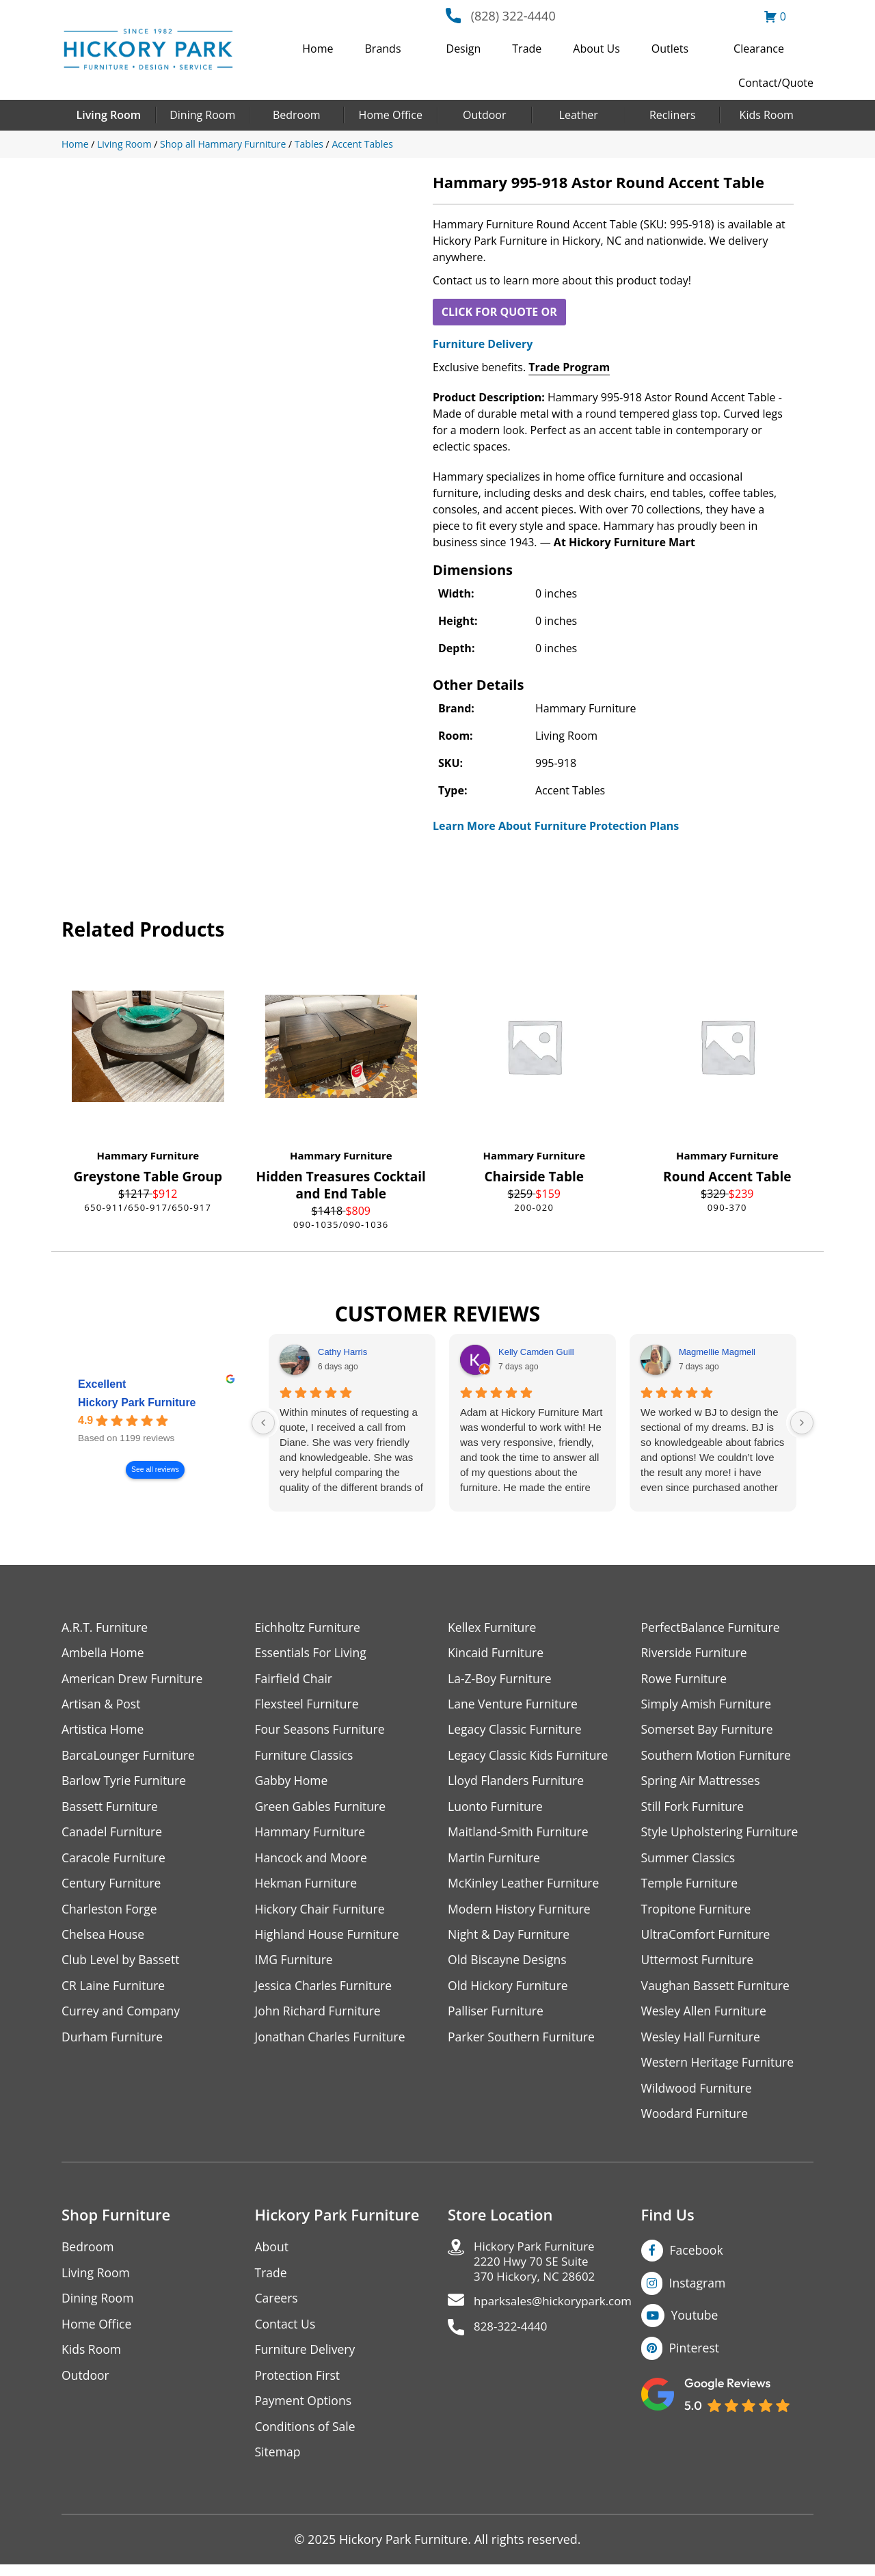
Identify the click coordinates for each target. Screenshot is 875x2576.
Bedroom (297, 114)
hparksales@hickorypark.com (558, 2312)
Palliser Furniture (497, 2017)
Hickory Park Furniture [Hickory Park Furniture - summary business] (137, 1402)
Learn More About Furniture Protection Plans (556, 825)
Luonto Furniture (496, 1809)
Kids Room (767, 114)
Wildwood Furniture (698, 2095)
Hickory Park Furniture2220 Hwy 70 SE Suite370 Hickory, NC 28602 (538, 2270)
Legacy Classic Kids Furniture (530, 1757)
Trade (526, 48)
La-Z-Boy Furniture (501, 1679)
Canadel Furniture (113, 1835)
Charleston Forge (110, 1913)
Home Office (390, 114)
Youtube (695, 2324)
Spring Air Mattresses (702, 1783)
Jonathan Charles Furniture (332, 2043)
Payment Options (304, 2411)
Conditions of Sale (306, 2437)
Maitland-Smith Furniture (520, 1835)
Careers (277, 2307)
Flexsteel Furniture (308, 1705)
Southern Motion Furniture (718, 1757)
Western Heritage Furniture (719, 2069)
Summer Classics (689, 1861)
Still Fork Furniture (693, 1809)
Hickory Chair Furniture (321, 1913)
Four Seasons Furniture (321, 1731)
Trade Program (569, 367)
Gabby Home (292, 1783)
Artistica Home (104, 1731)
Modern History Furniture (521, 1913)
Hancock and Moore (313, 1861)
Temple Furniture (690, 1887)
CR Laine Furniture (114, 1991)
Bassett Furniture (111, 1809)
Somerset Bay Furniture (709, 1731)
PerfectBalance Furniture (712, 1627)
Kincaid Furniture (497, 1653)
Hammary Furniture (147, 1155)
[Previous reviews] (263, 1422)
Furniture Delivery (483, 343)
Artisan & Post (102, 1705)
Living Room (109, 114)
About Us (596, 48)
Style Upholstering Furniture (722, 1835)
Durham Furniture (113, 2043)
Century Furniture (112, 1887)
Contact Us (286, 2333)
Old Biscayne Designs (508, 1965)
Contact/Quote (775, 82)
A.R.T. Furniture (106, 1627)
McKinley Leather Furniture (525, 1887)
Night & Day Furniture (510, 1939)
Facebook (697, 2258)
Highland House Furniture (329, 1939)
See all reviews (155, 1469)
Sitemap (278, 2463)
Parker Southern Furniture (523, 2043)
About (272, 2255)
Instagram (698, 2291)
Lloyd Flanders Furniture (517, 1783)
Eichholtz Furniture (309, 1627)
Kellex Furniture (493, 1627)
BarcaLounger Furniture (130, 1757)
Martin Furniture (495, 1861)
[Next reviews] (801, 1422)
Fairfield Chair (294, 1679)
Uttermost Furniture (699, 1965)
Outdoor (485, 114)
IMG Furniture (295, 1965)
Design (463, 48)
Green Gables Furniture (322, 1809)
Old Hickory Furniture (509, 1991)
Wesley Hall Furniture (702, 2043)
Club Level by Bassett (122, 1965)
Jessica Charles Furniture (325, 1991)
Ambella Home (104, 1653)
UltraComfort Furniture (707, 1939)
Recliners (672, 114)
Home (317, 48)
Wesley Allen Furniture (705, 2017)
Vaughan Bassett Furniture (717, 1991)
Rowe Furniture (685, 1679)
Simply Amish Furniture (708, 1705)
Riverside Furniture (695, 1653)
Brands (383, 48)
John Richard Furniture (319, 2017)
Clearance (758, 48)
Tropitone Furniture (697, 1913)
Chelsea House (104, 1939)
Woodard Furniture (696, 2121)
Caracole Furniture (115, 1861)
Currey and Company (122, 2017)
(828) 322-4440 (513, 15)
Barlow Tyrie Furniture (125, 1783)
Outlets (669, 48)
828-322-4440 (513, 2338)
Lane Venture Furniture (514, 1705)
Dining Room (202, 114)
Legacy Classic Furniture (516, 1731)
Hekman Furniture (307, 1887)
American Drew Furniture (134, 1679)
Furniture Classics (305, 1757)
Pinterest (695, 2356)
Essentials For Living (312, 1653)
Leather (578, 114)
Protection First (298, 2385)
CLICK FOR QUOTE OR (499, 311)
